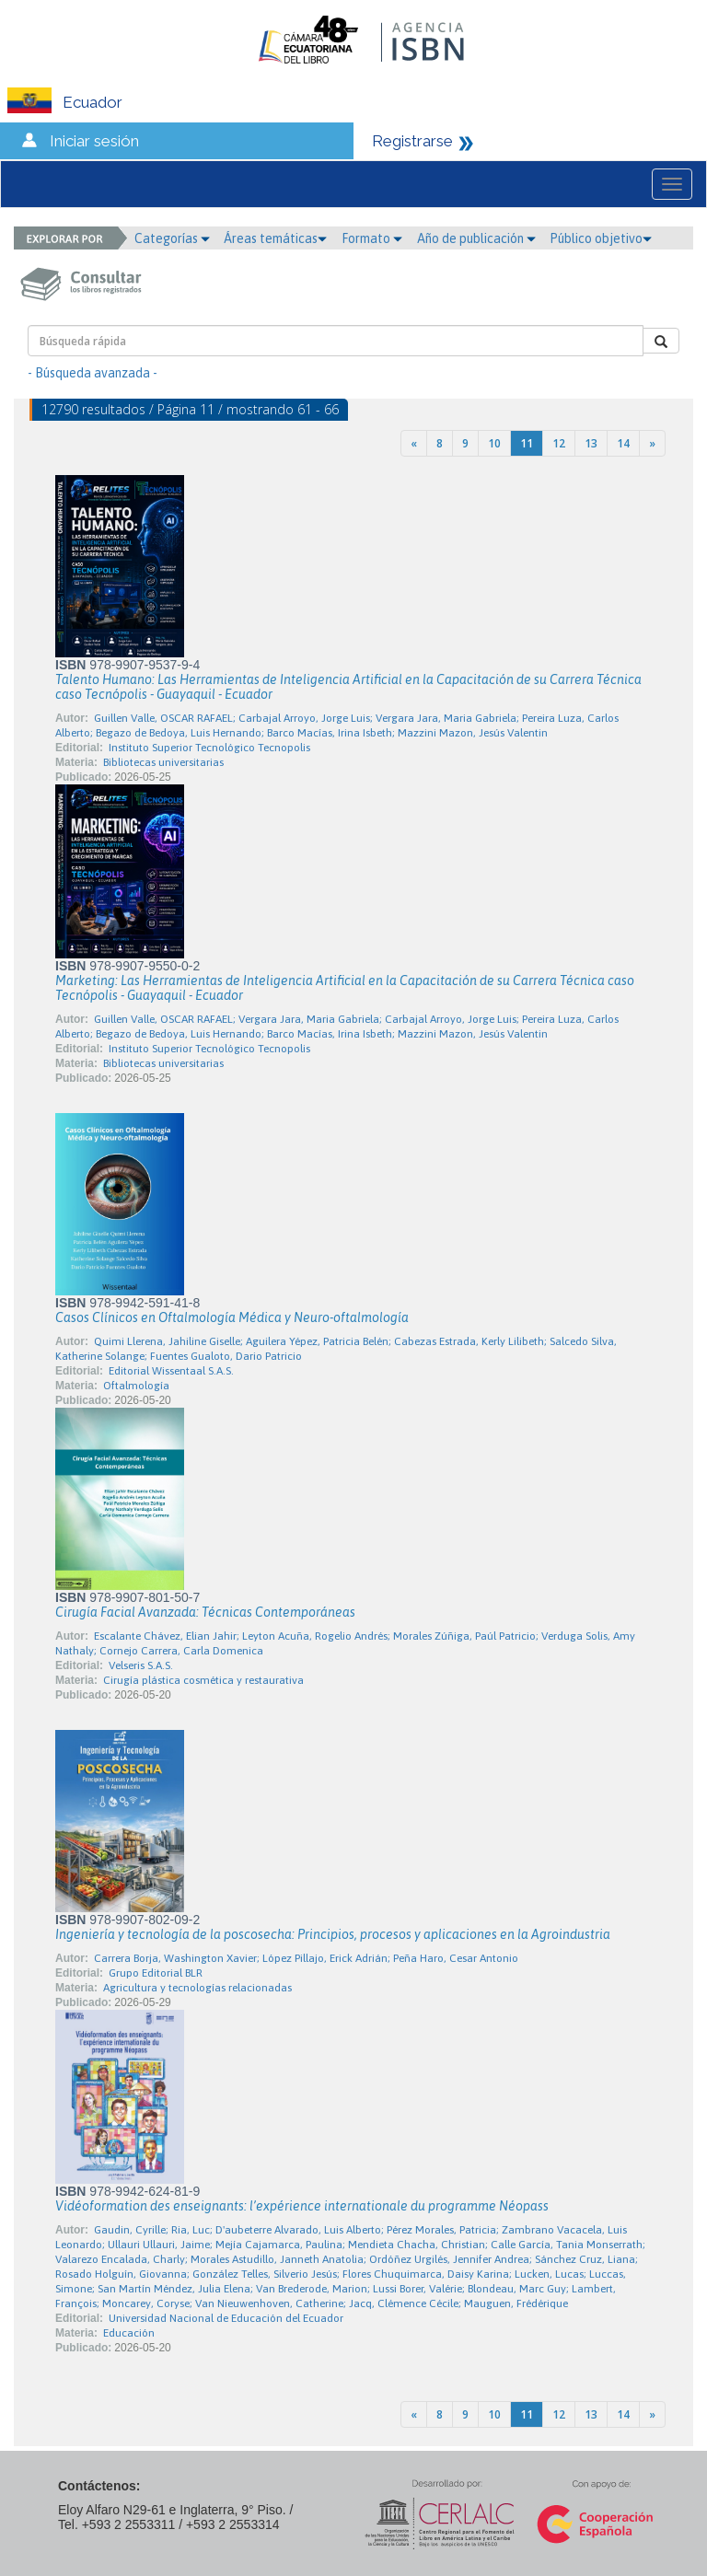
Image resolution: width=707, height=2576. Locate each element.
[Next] (652, 443)
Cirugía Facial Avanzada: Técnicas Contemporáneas (205, 1612)
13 (591, 443)
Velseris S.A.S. (141, 1665)
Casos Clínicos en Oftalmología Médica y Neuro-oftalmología (232, 1317)
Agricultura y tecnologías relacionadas (197, 1987)
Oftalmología (136, 1385)
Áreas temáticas (275, 238)
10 (494, 443)
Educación (129, 2333)
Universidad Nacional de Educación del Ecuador (226, 2318)
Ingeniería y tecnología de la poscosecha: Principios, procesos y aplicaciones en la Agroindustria (332, 1934)
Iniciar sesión (94, 141)
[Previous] (413, 443)
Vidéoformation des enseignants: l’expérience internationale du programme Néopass (302, 2206)
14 (623, 443)
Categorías (172, 238)
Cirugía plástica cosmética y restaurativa (203, 1680)
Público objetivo (601, 238)
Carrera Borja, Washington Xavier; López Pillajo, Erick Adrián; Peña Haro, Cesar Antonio (306, 1958)
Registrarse (412, 141)
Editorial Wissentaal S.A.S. (171, 1370)
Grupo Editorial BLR (156, 1973)
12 (558, 443)
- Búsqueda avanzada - (92, 373)
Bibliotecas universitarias (163, 762)
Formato (372, 238)
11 (526, 443)
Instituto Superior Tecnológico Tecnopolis (209, 747)
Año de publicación (476, 238)
